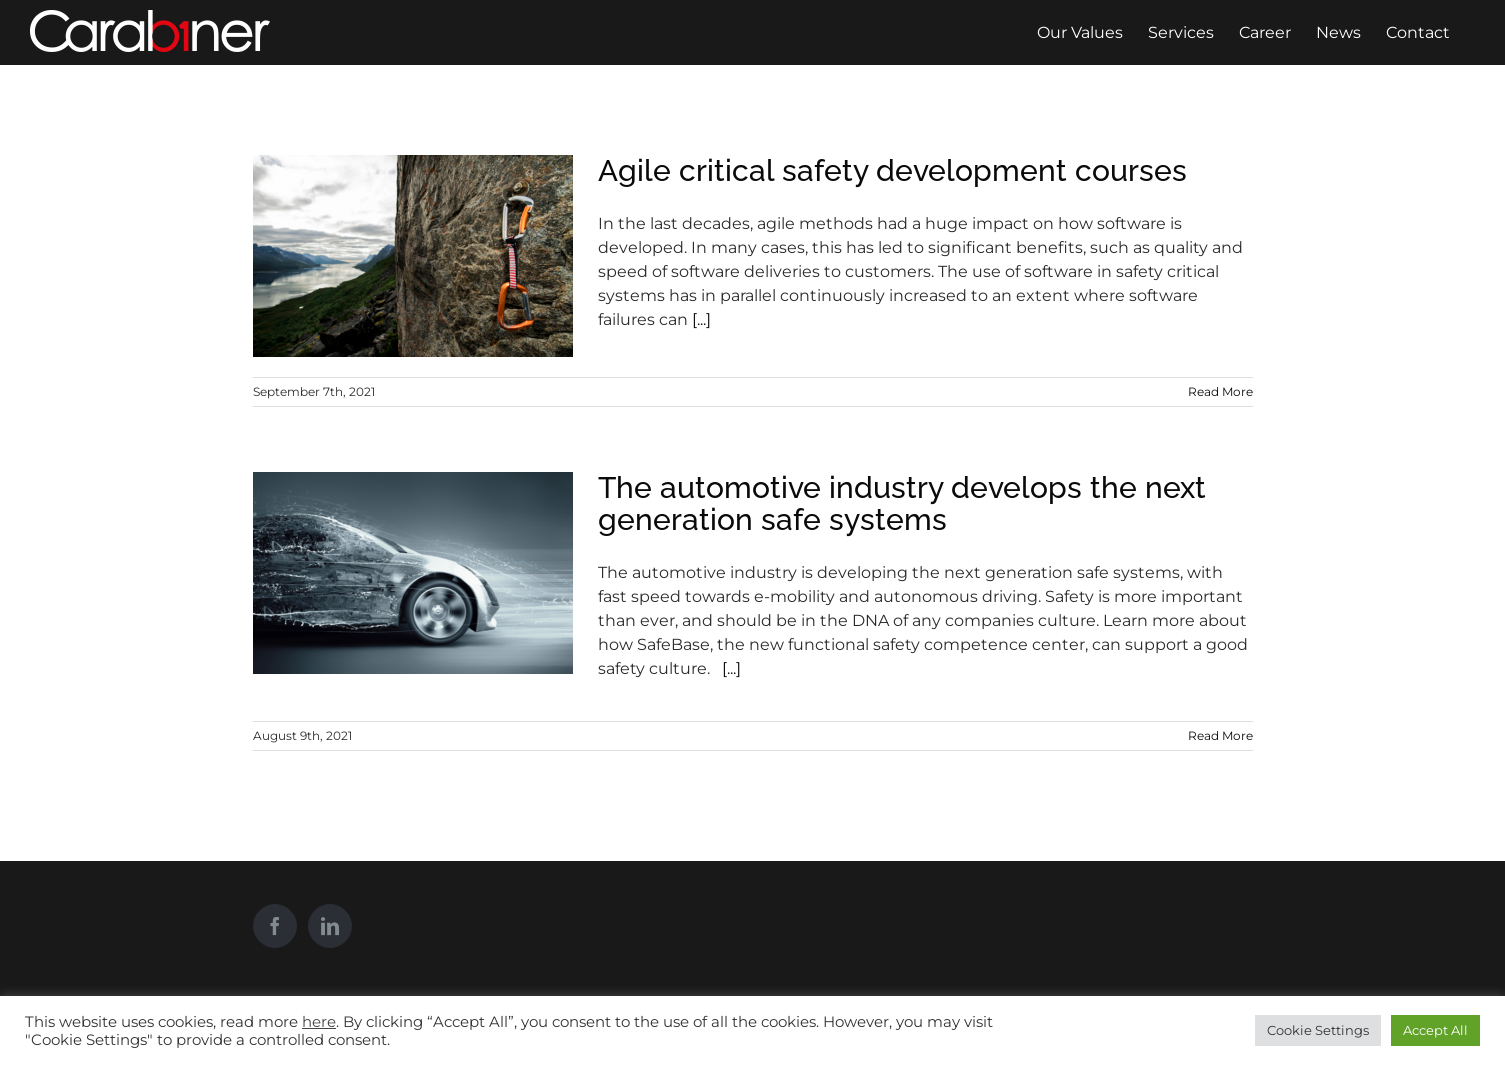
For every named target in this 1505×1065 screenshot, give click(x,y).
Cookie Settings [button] (1318, 1030)
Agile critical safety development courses (892, 170)
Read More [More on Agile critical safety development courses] (1220, 391)
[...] (701, 319)
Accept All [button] (1435, 1030)
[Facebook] (275, 926)
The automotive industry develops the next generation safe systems (902, 503)
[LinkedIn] (330, 926)
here (319, 1022)
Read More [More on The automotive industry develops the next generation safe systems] (1220, 735)
